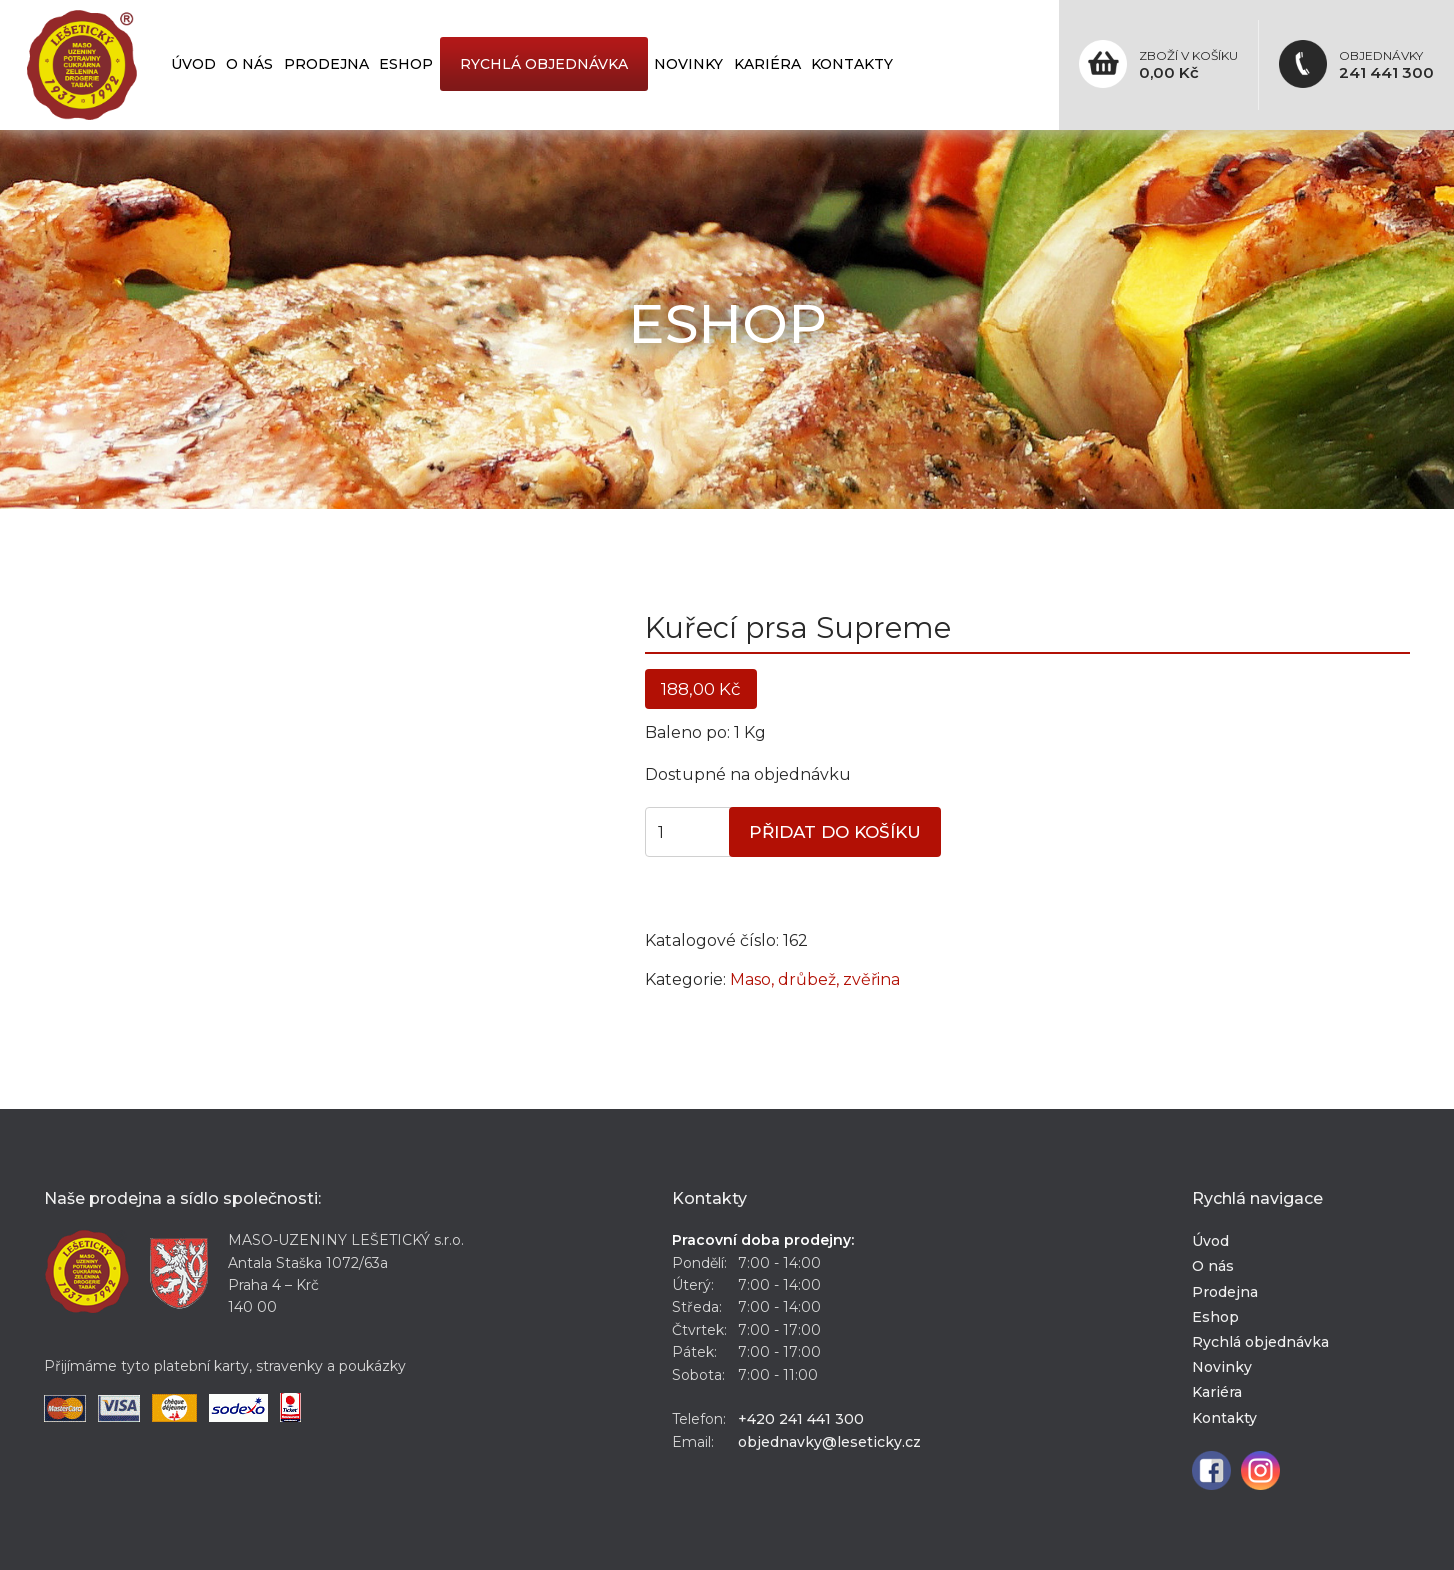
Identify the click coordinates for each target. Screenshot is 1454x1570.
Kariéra (767, 64)
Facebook (1211, 1470)
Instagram (1260, 1470)
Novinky (688, 64)
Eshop (406, 64)
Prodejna (326, 64)
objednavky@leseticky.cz (829, 1442)
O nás (249, 64)
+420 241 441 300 (801, 1419)
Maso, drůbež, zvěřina (815, 979)
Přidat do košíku (835, 832)
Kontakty (852, 64)
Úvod (193, 64)
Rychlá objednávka (544, 64)
